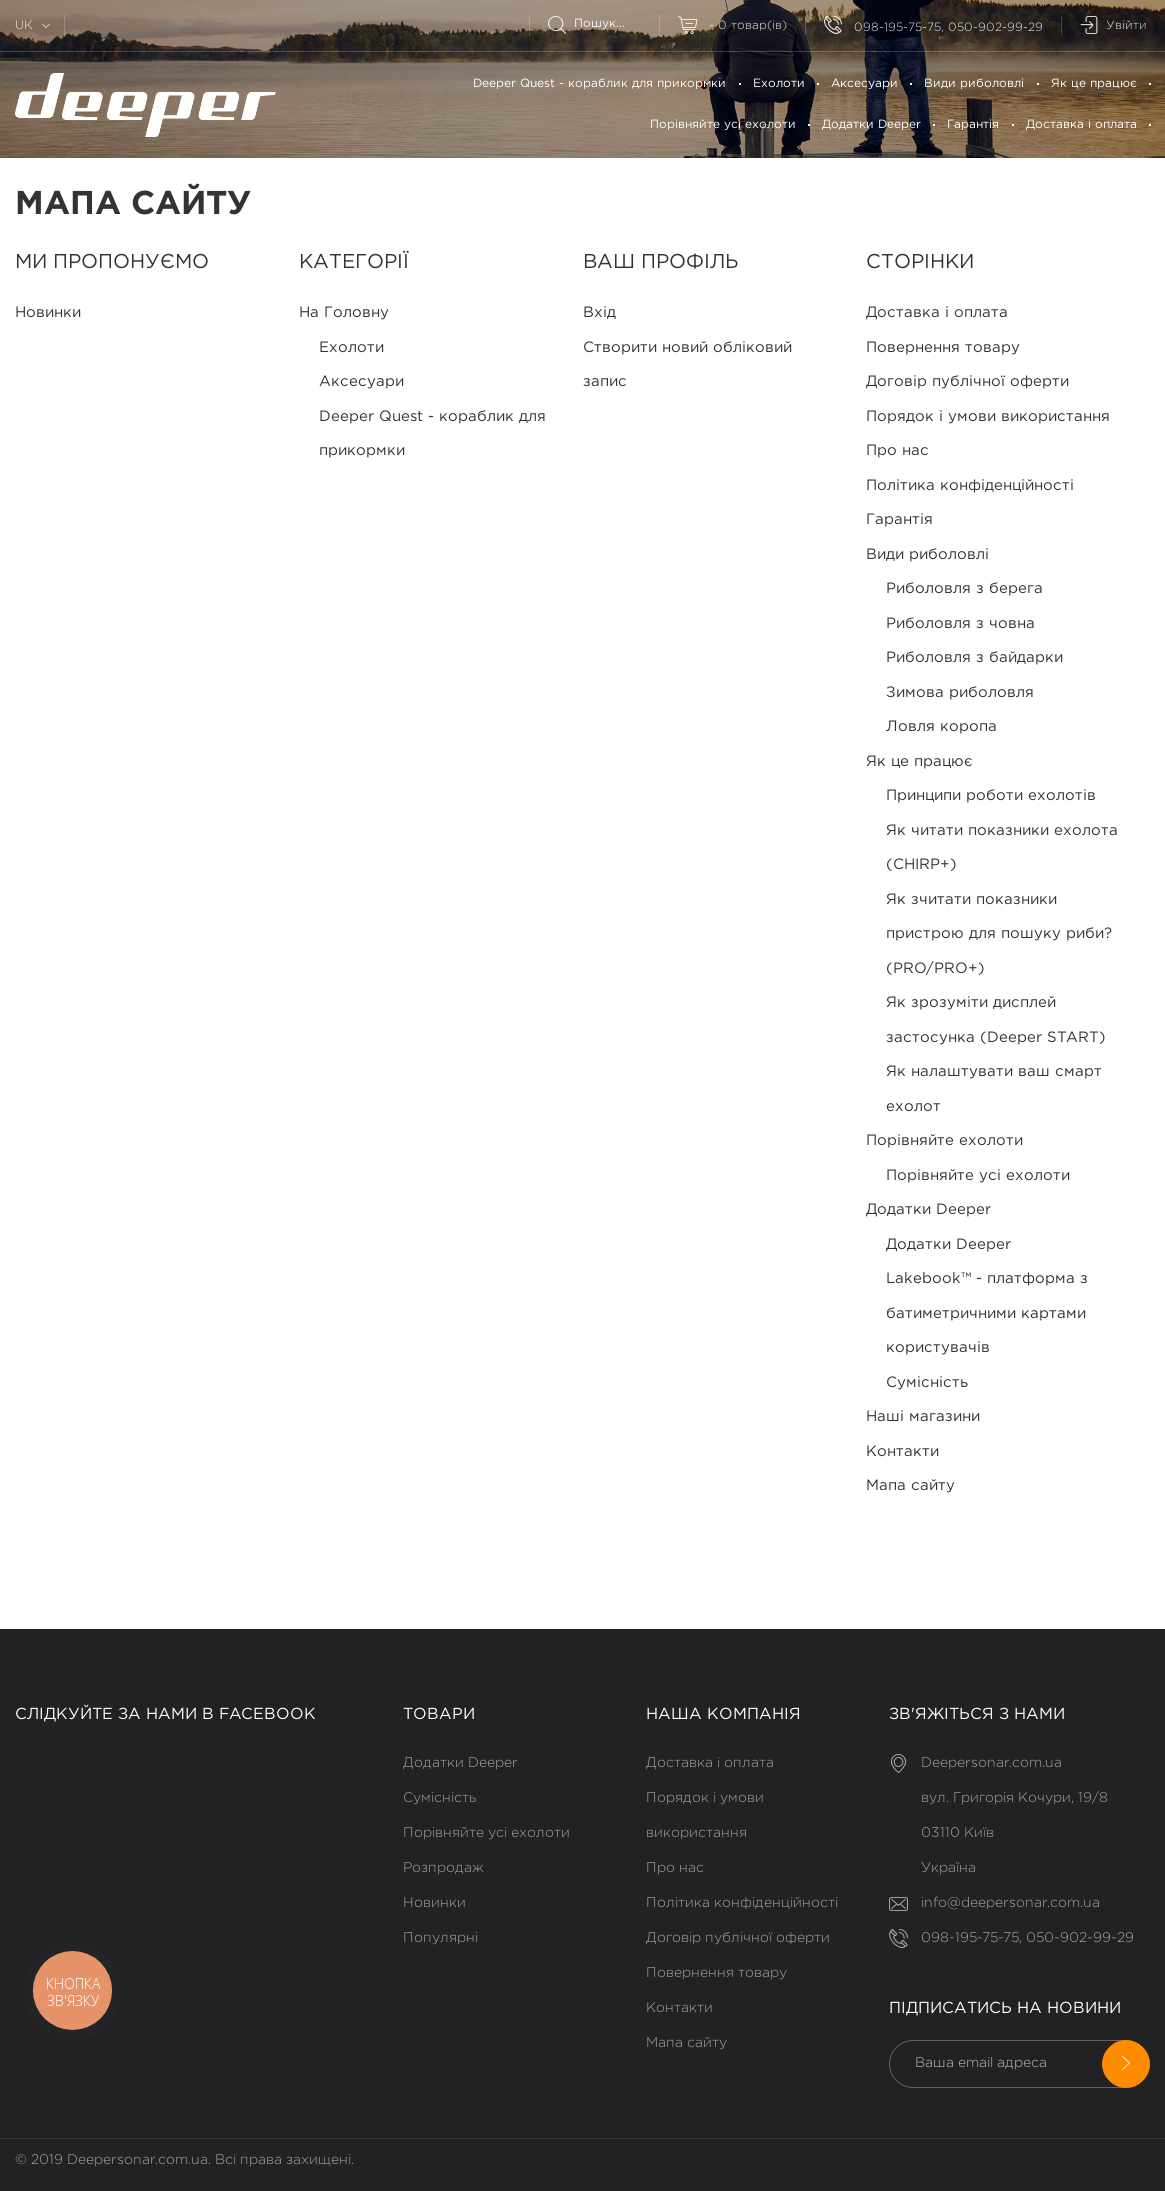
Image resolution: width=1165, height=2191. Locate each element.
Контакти (902, 1451)
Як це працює (1094, 83)
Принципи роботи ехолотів (991, 795)
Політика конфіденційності (970, 485)
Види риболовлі (974, 83)
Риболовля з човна (960, 623)
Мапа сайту (910, 1485)
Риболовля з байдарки (974, 657)
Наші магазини (923, 1416)
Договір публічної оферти (967, 381)
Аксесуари (864, 83)
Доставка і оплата (1081, 124)
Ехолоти (779, 83)
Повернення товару (943, 347)
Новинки (48, 312)
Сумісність (927, 1382)
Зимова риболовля (960, 692)
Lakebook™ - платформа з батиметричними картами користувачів (987, 1313)
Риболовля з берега (964, 588)
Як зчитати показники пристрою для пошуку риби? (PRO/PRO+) (999, 934)
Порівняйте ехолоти (944, 1140)
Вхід (599, 312)
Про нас (897, 450)
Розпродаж (443, 1868)
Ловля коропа (941, 726)
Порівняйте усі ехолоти (723, 124)
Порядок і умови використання (988, 416)
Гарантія (973, 124)
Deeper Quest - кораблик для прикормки (599, 83)
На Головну (344, 312)
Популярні (440, 1938)
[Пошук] (603, 23)
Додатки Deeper (871, 124)
